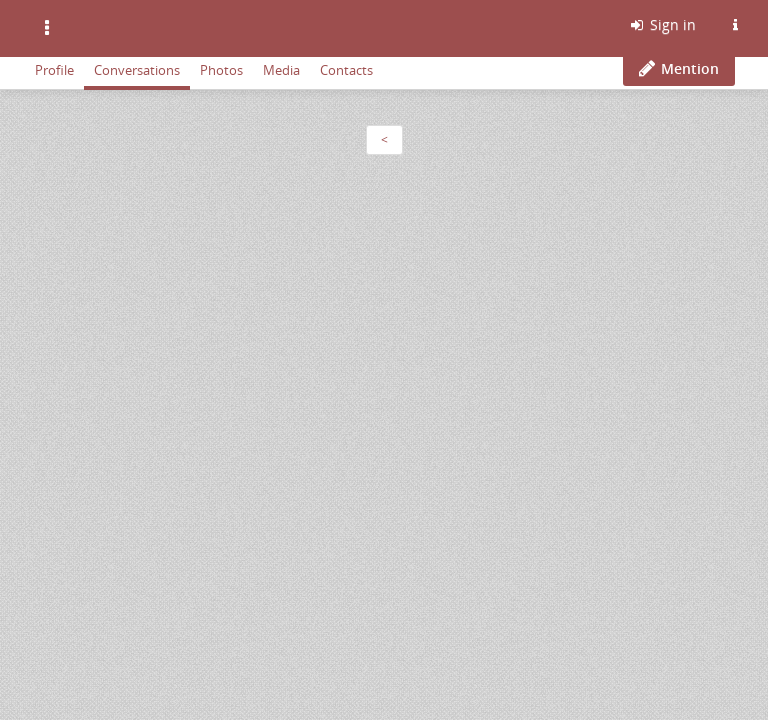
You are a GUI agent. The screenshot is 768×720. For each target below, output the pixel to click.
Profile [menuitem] (54, 70)
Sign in (662, 24)
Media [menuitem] (281, 70)
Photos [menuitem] (221, 70)
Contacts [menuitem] (346, 70)
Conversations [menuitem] (137, 70)
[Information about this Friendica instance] (735, 25)
